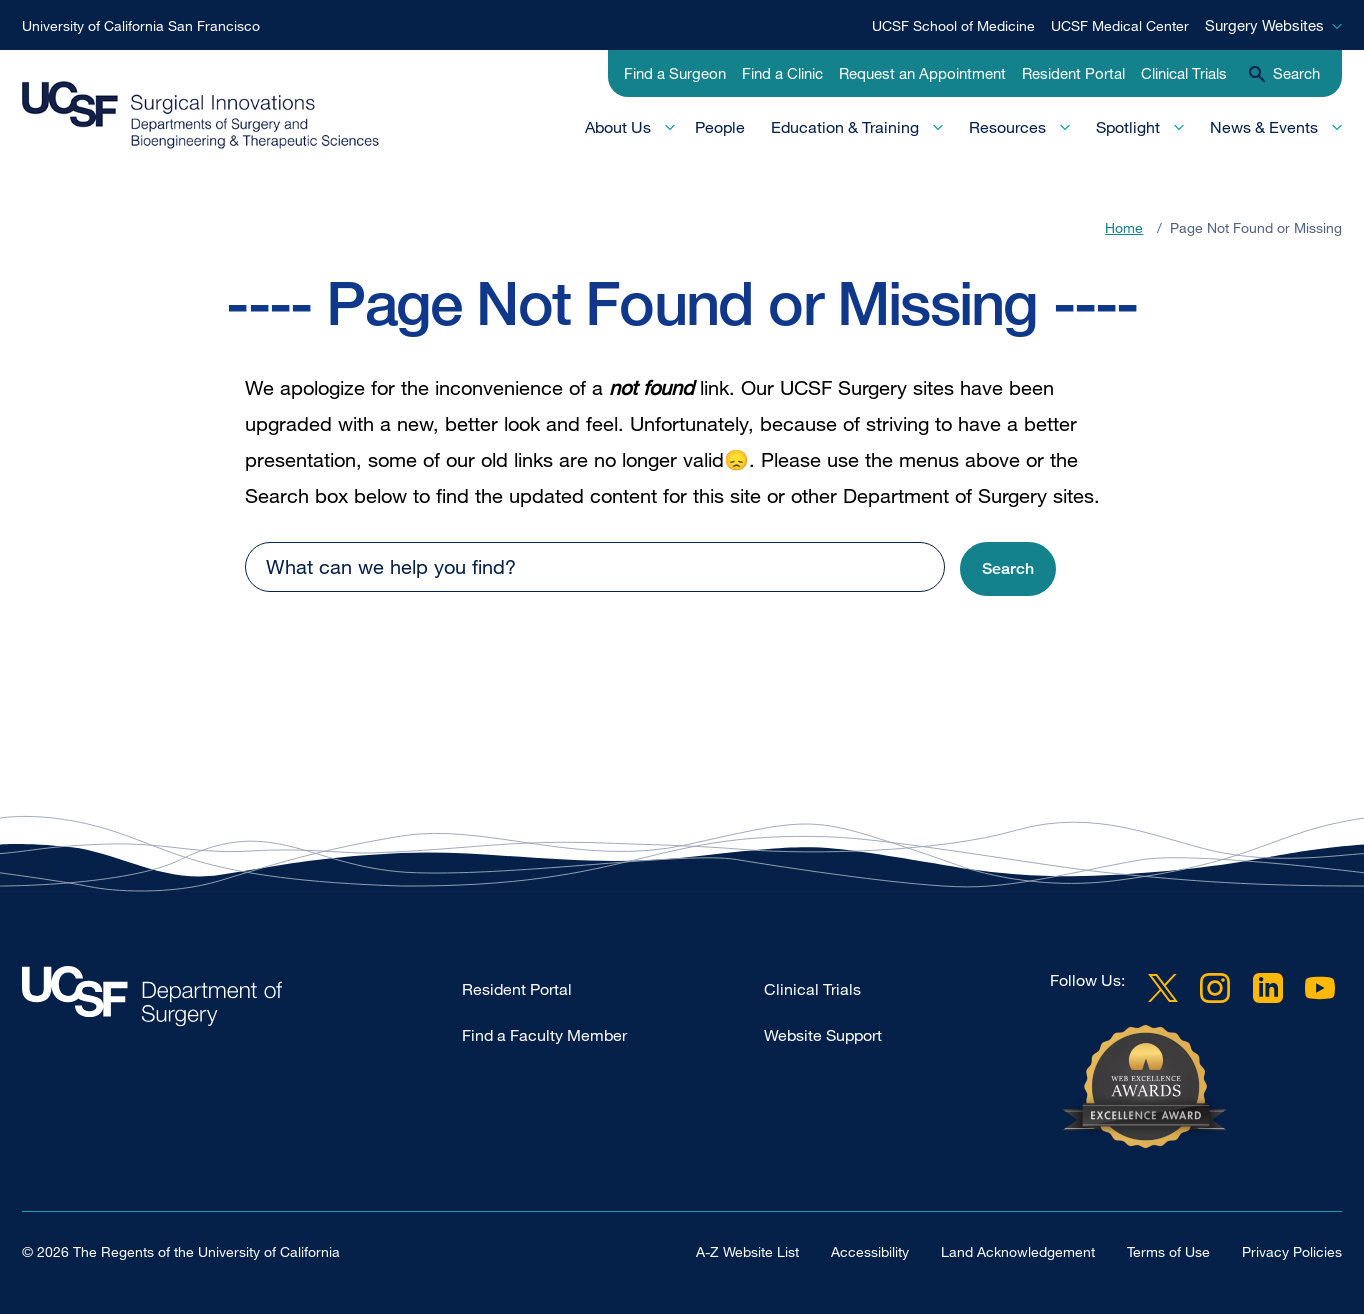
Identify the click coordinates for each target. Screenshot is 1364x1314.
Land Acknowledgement (1018, 1251)
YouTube (1320, 988)
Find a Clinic (782, 73)
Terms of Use (1168, 1251)
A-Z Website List (747, 1251)
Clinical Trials (1184, 73)
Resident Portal (1073, 73)
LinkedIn (1268, 988)
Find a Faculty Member (544, 1035)
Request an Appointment (922, 73)
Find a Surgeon (675, 73)
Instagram (1215, 988)
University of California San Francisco (141, 25)
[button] (1008, 569)
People (720, 127)
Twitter (1163, 988)
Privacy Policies (1292, 1251)
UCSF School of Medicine (953, 25)
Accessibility (870, 1251)
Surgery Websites (1264, 25)
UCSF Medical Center (1120, 25)
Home (1124, 227)
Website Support (823, 1035)
